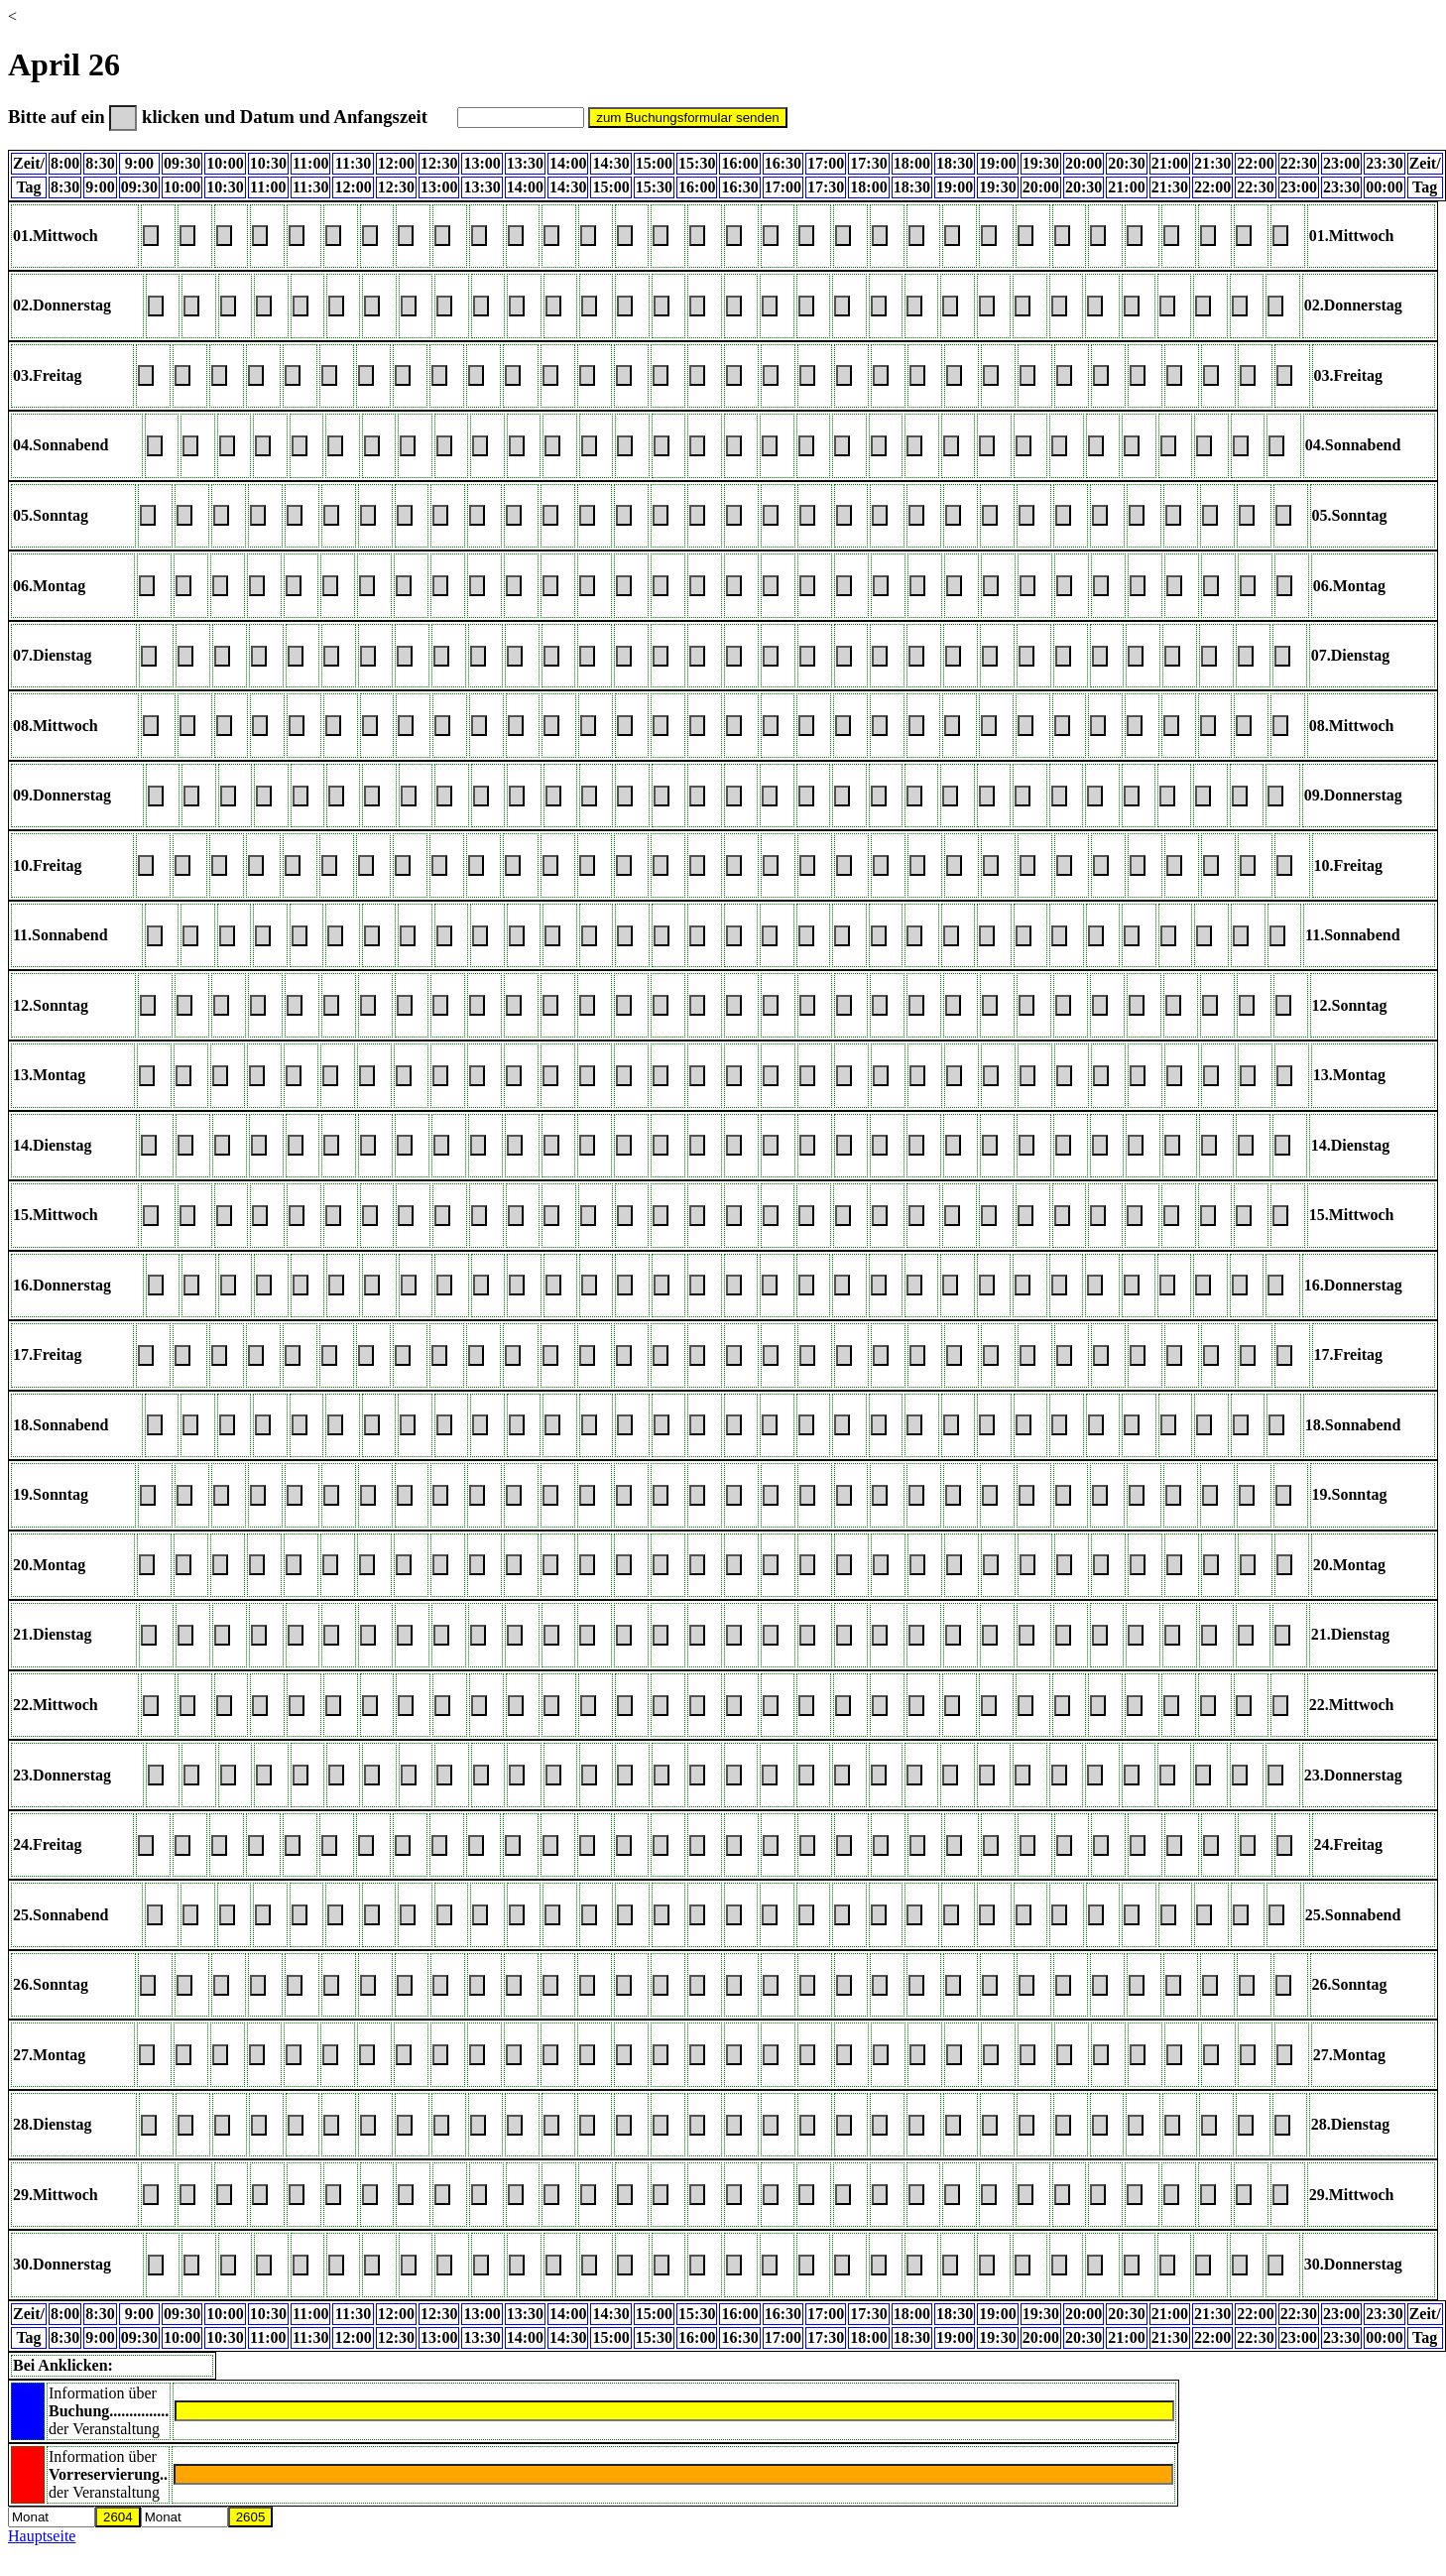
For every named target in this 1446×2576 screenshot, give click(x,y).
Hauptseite (41, 2535)
